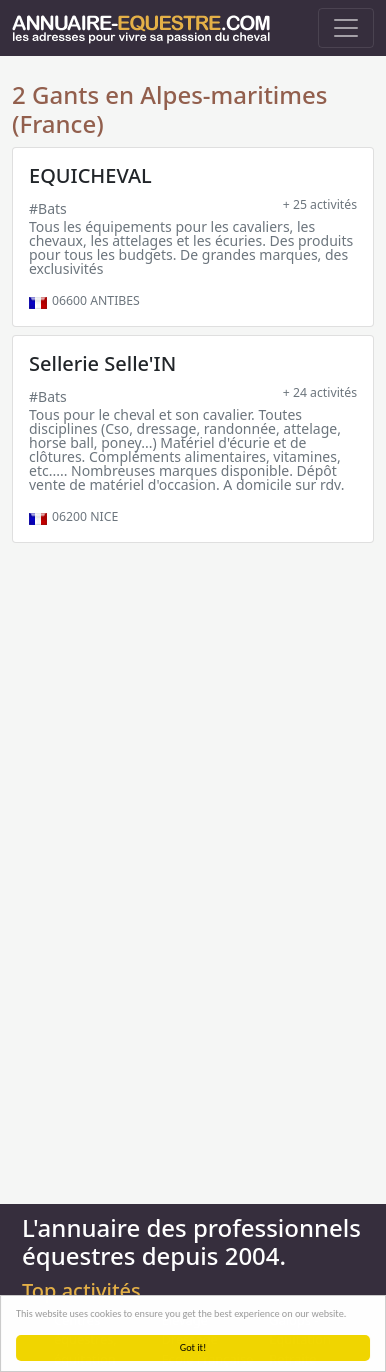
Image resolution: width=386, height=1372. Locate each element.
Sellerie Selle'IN (102, 363)
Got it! (193, 1347)
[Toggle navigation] (346, 28)
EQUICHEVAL (90, 175)
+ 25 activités (320, 204)
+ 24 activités (320, 392)
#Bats (48, 208)
